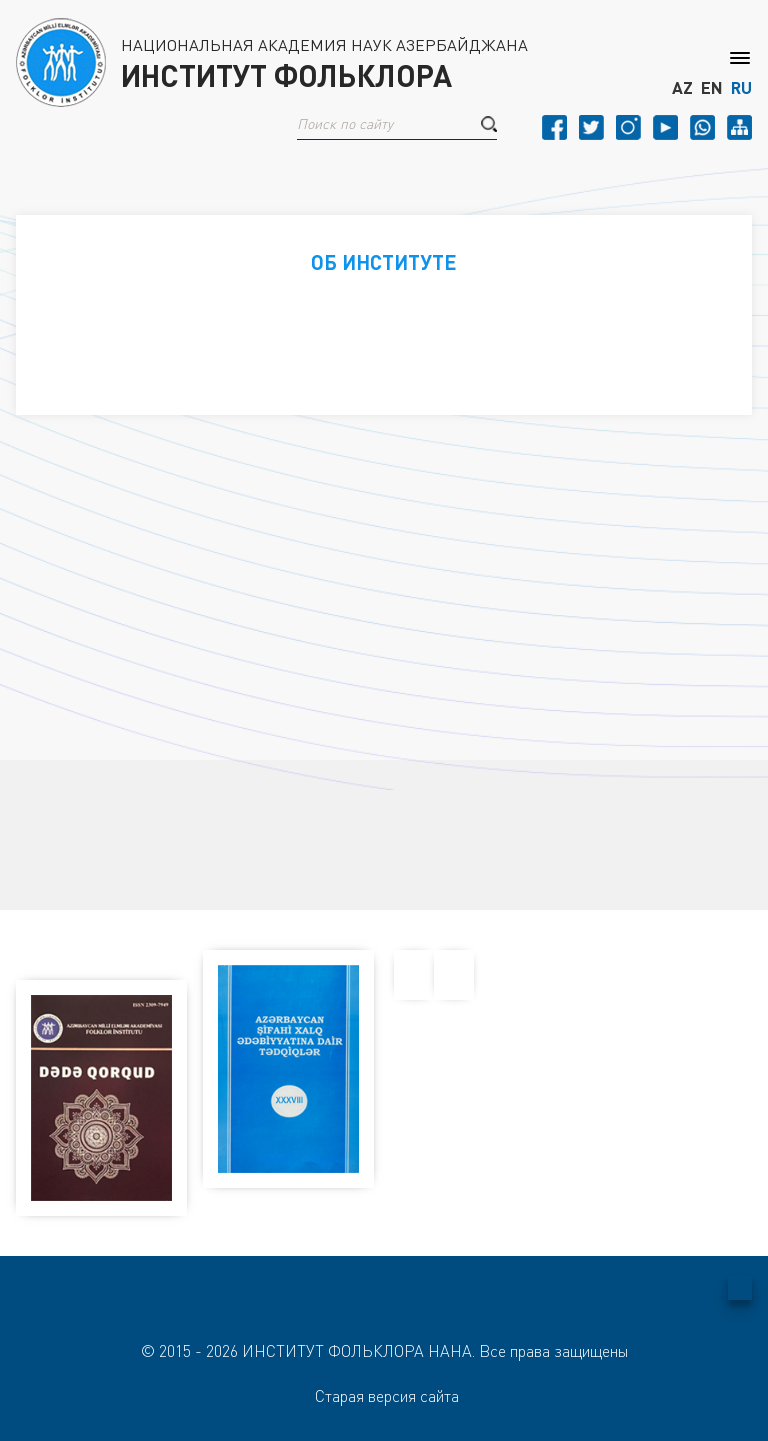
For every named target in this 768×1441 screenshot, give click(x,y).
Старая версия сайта (387, 1396)
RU (741, 88)
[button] (489, 124)
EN (712, 88)
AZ (682, 88)
